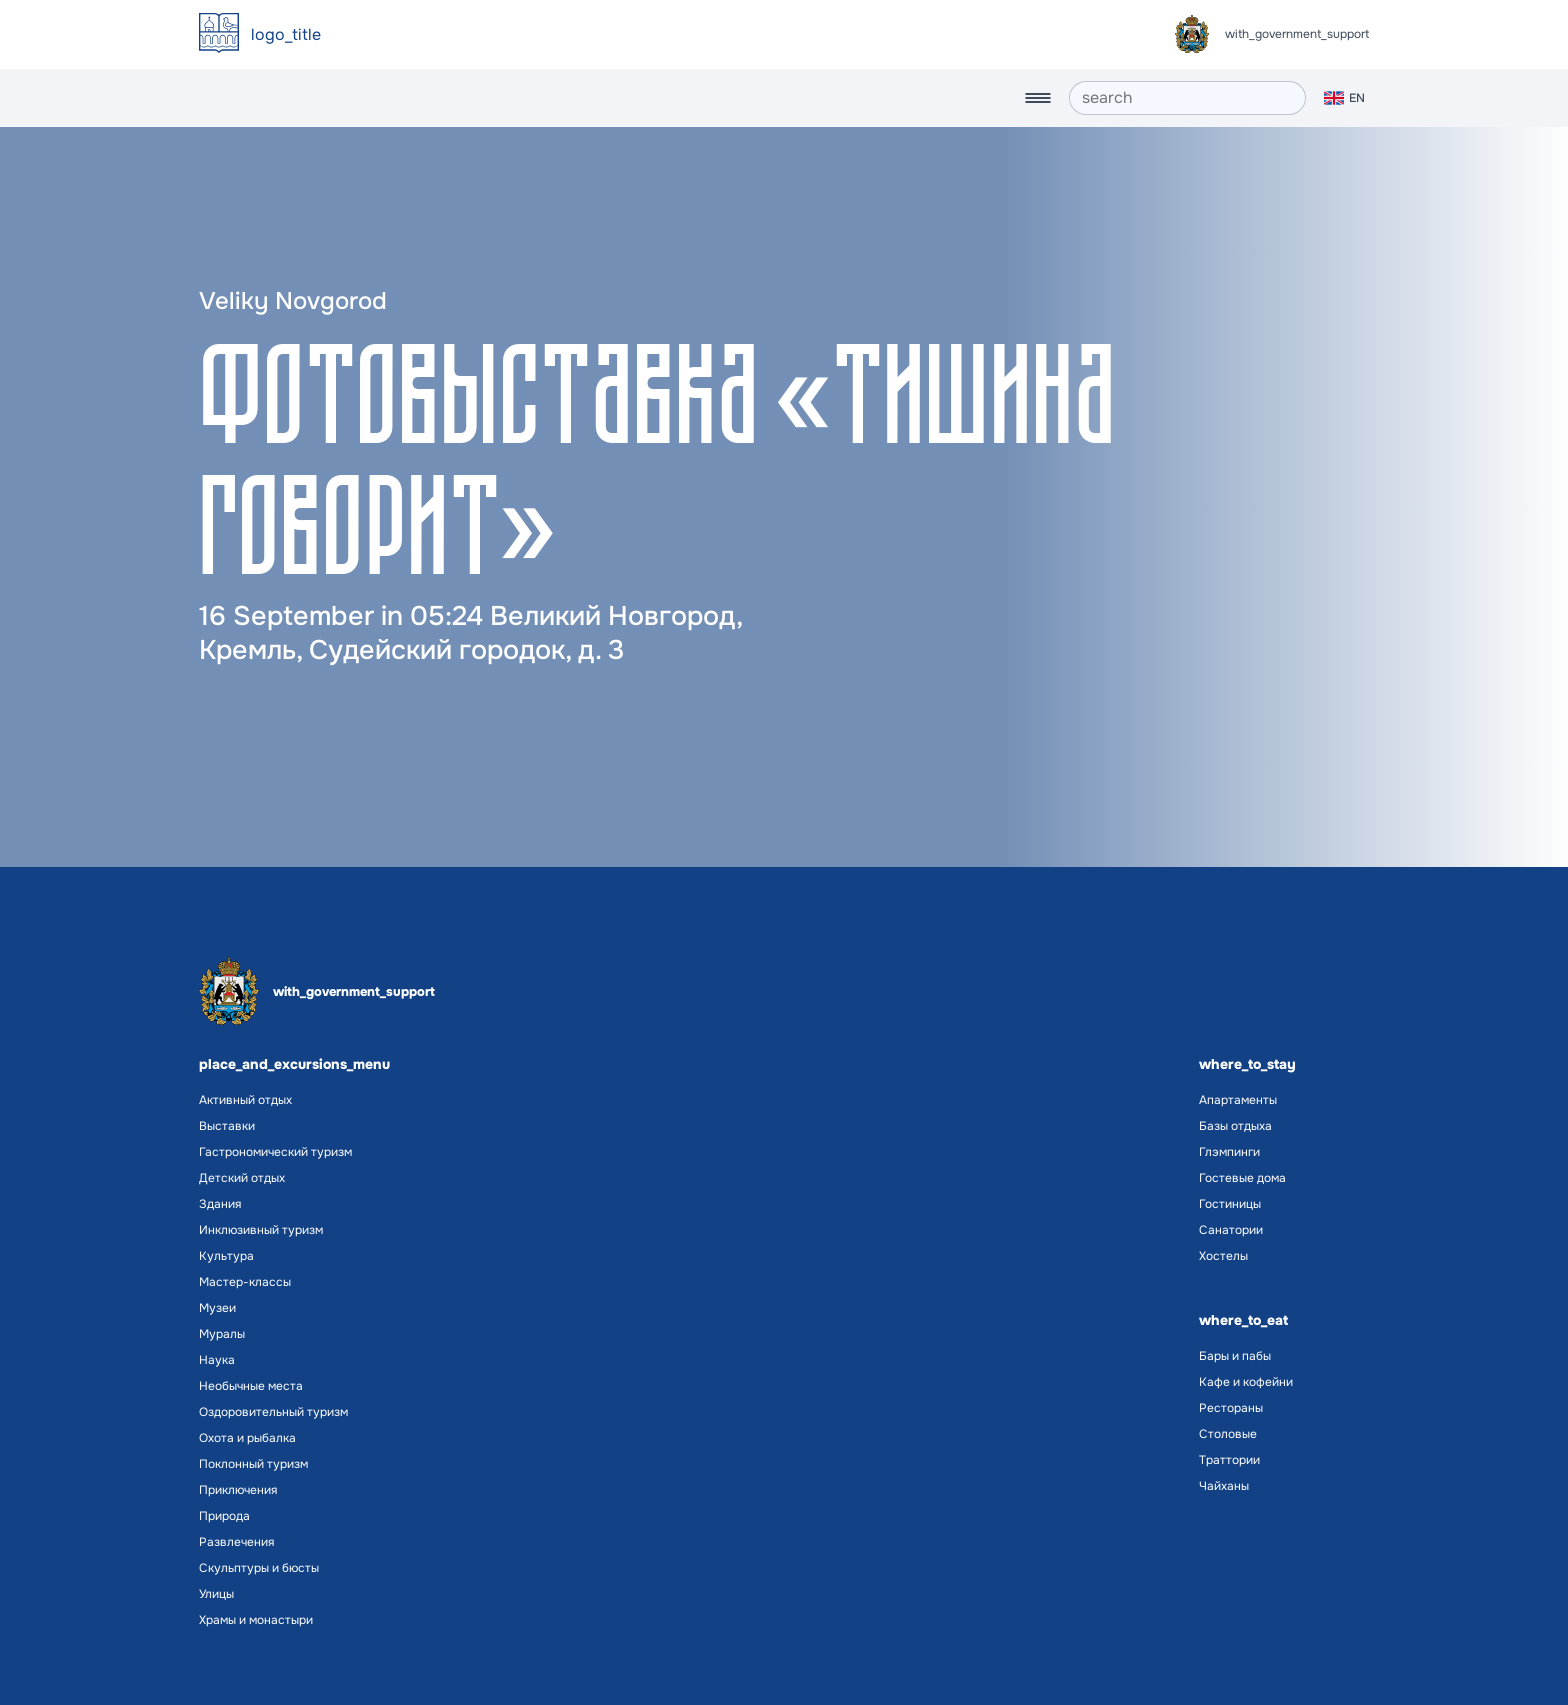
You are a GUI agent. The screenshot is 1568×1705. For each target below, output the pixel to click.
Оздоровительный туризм (273, 1412)
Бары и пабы (1235, 1356)
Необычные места (251, 1386)
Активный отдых (245, 1100)
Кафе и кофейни (1246, 1382)
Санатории (1231, 1230)
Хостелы (1223, 1256)
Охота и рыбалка (247, 1438)
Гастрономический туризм (275, 1152)
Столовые (1228, 1434)
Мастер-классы (245, 1282)
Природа (224, 1516)
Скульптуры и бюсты (259, 1568)
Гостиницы (1230, 1204)
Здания (220, 1204)
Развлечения (236, 1542)
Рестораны (1231, 1408)
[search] (1187, 98)
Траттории (1229, 1460)
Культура (226, 1256)
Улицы (216, 1594)
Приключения (238, 1490)
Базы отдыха (1235, 1126)
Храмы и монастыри (256, 1620)
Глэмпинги (1229, 1152)
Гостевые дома (1242, 1178)
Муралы (222, 1334)
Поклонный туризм (253, 1464)
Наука (217, 1360)
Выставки (227, 1126)
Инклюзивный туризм (261, 1230)
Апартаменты (1238, 1100)
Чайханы (1224, 1486)
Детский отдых (242, 1178)
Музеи (217, 1308)
